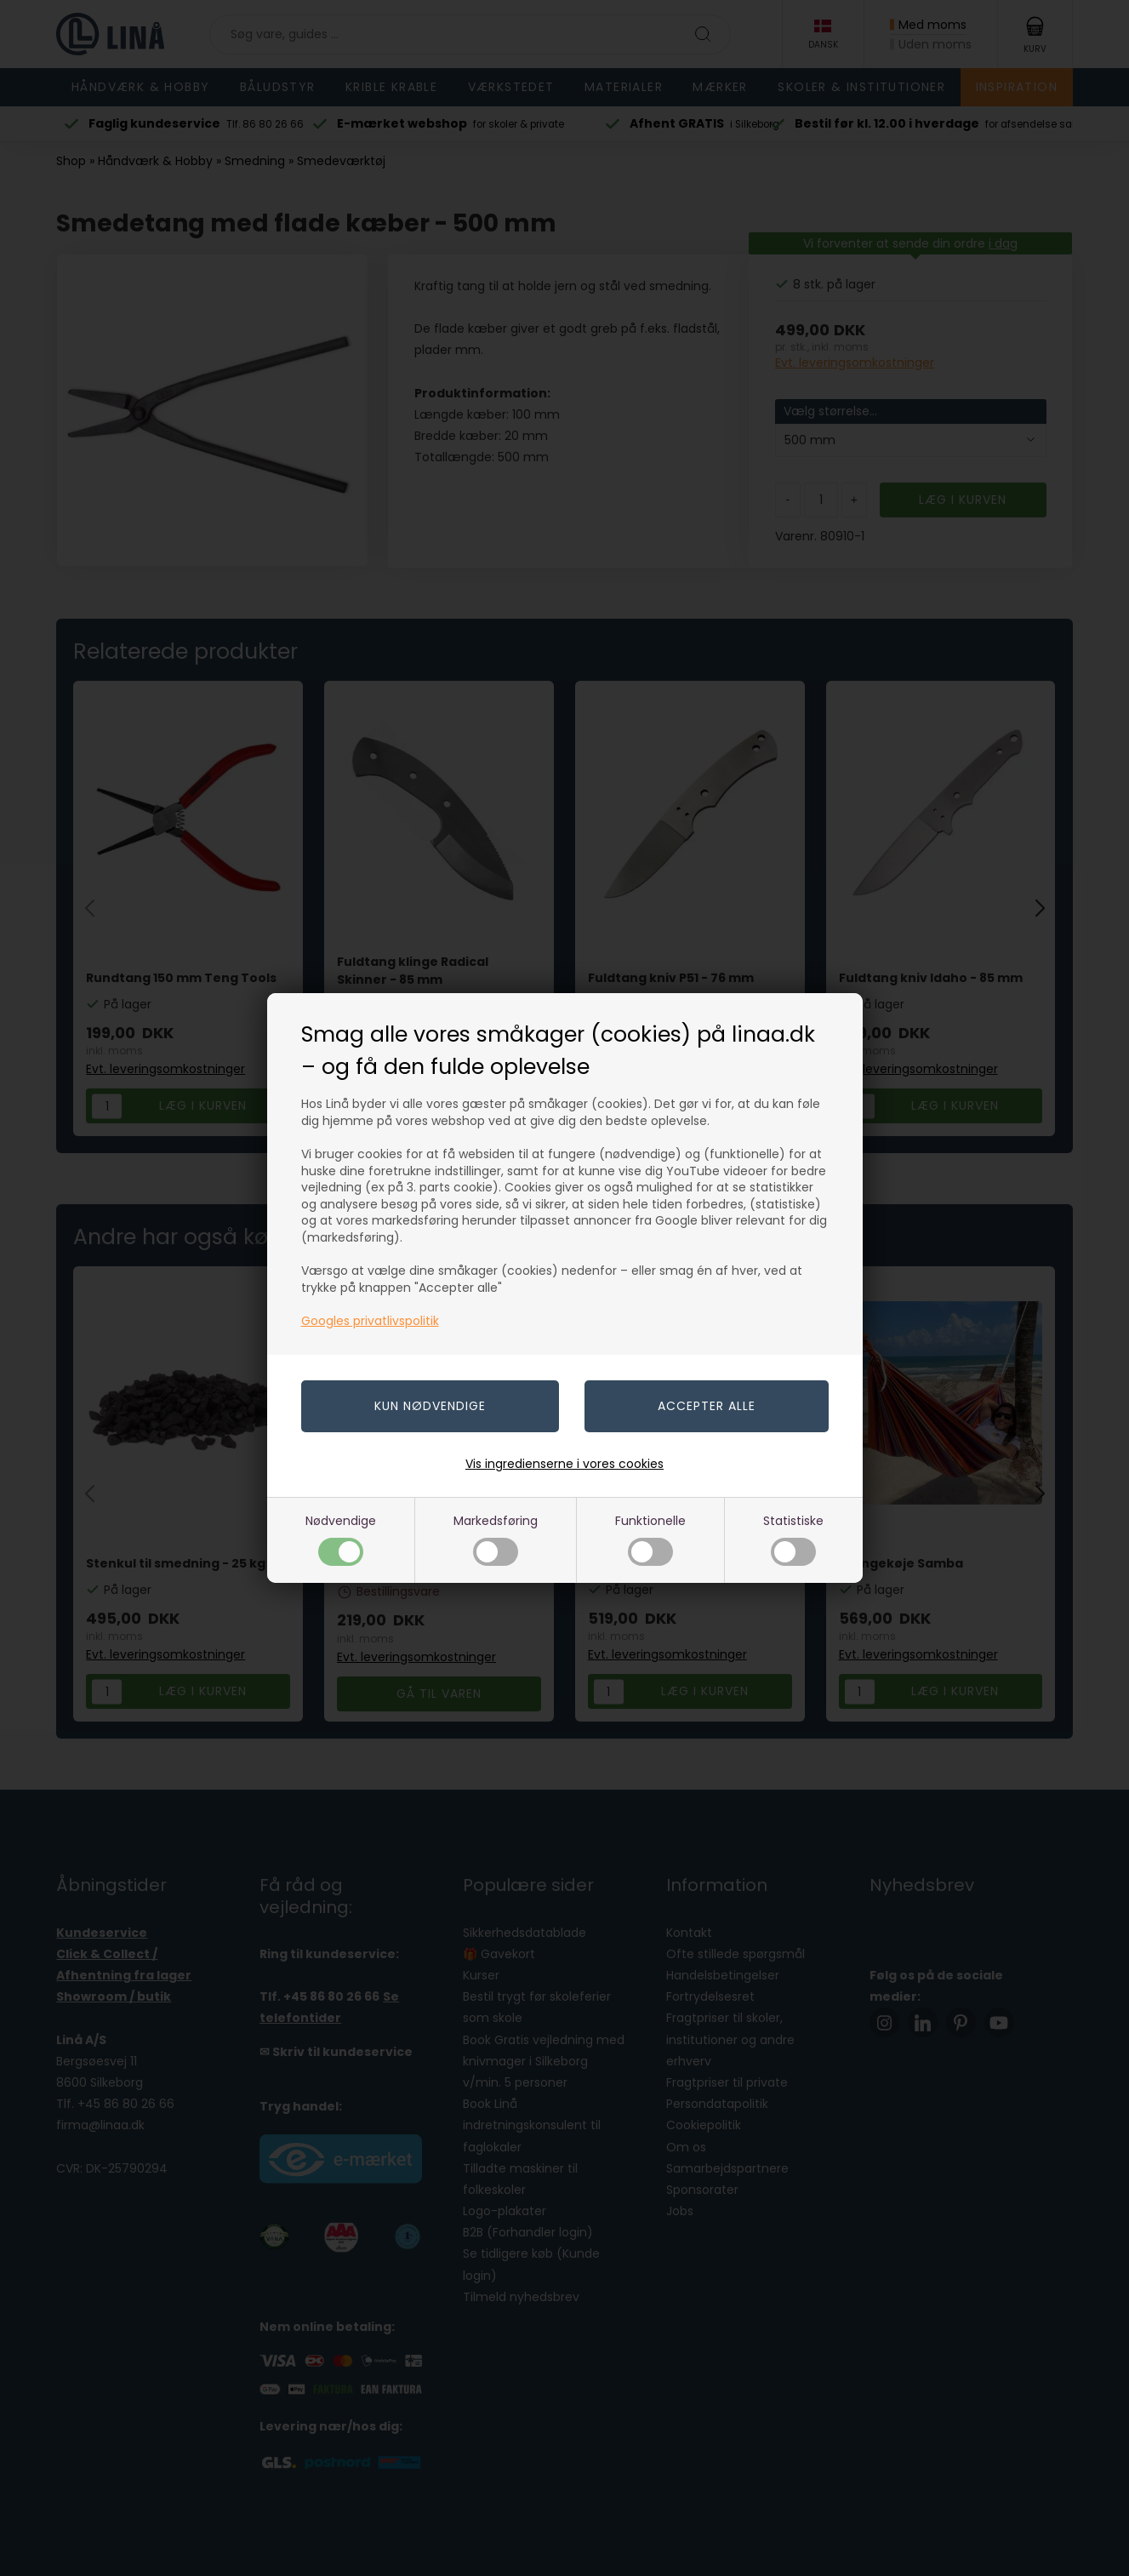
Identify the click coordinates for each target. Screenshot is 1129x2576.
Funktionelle (650, 1539)
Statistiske (793, 1539)
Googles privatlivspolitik (370, 1320)
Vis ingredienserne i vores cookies (564, 1463)
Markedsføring (495, 1539)
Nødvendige (340, 1539)
